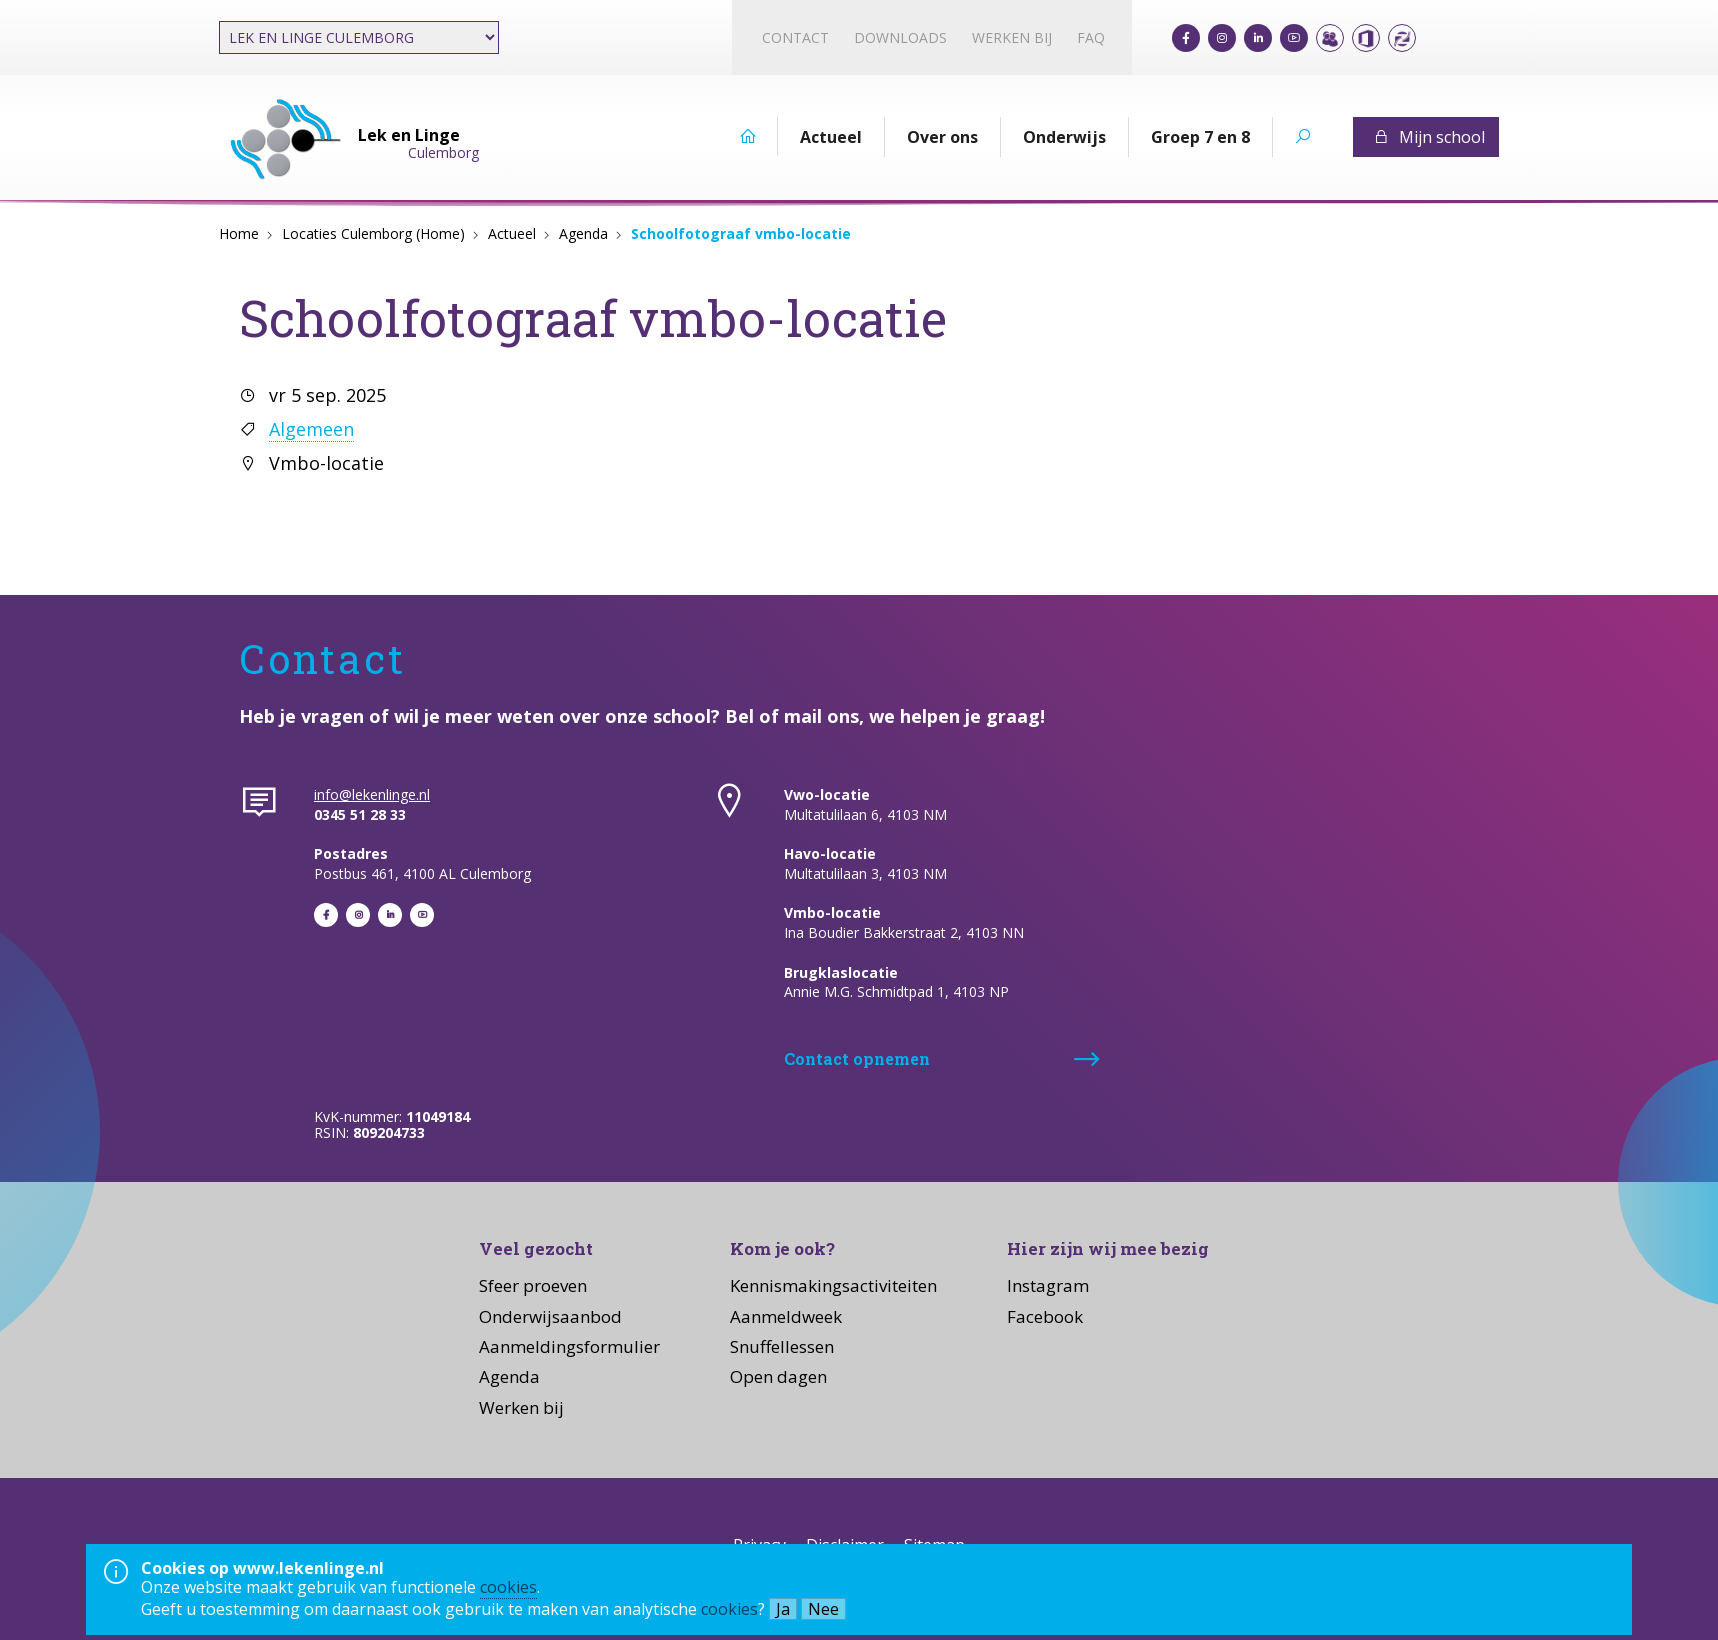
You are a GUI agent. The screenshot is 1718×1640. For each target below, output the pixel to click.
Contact (795, 37)
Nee (823, 1609)
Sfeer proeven (533, 1285)
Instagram (1048, 1285)
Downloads (900, 37)
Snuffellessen (782, 1346)
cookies (508, 1587)
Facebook (1045, 1316)
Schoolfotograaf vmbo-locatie (741, 233)
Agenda (583, 233)
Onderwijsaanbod (550, 1316)
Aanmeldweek (786, 1316)
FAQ (1091, 37)
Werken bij (1012, 37)
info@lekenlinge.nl (372, 794)
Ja (783, 1609)
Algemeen (311, 429)
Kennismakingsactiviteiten (833, 1285)
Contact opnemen (857, 1058)
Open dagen (778, 1376)
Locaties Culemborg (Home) (373, 233)
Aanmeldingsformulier (569, 1346)
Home (239, 233)
